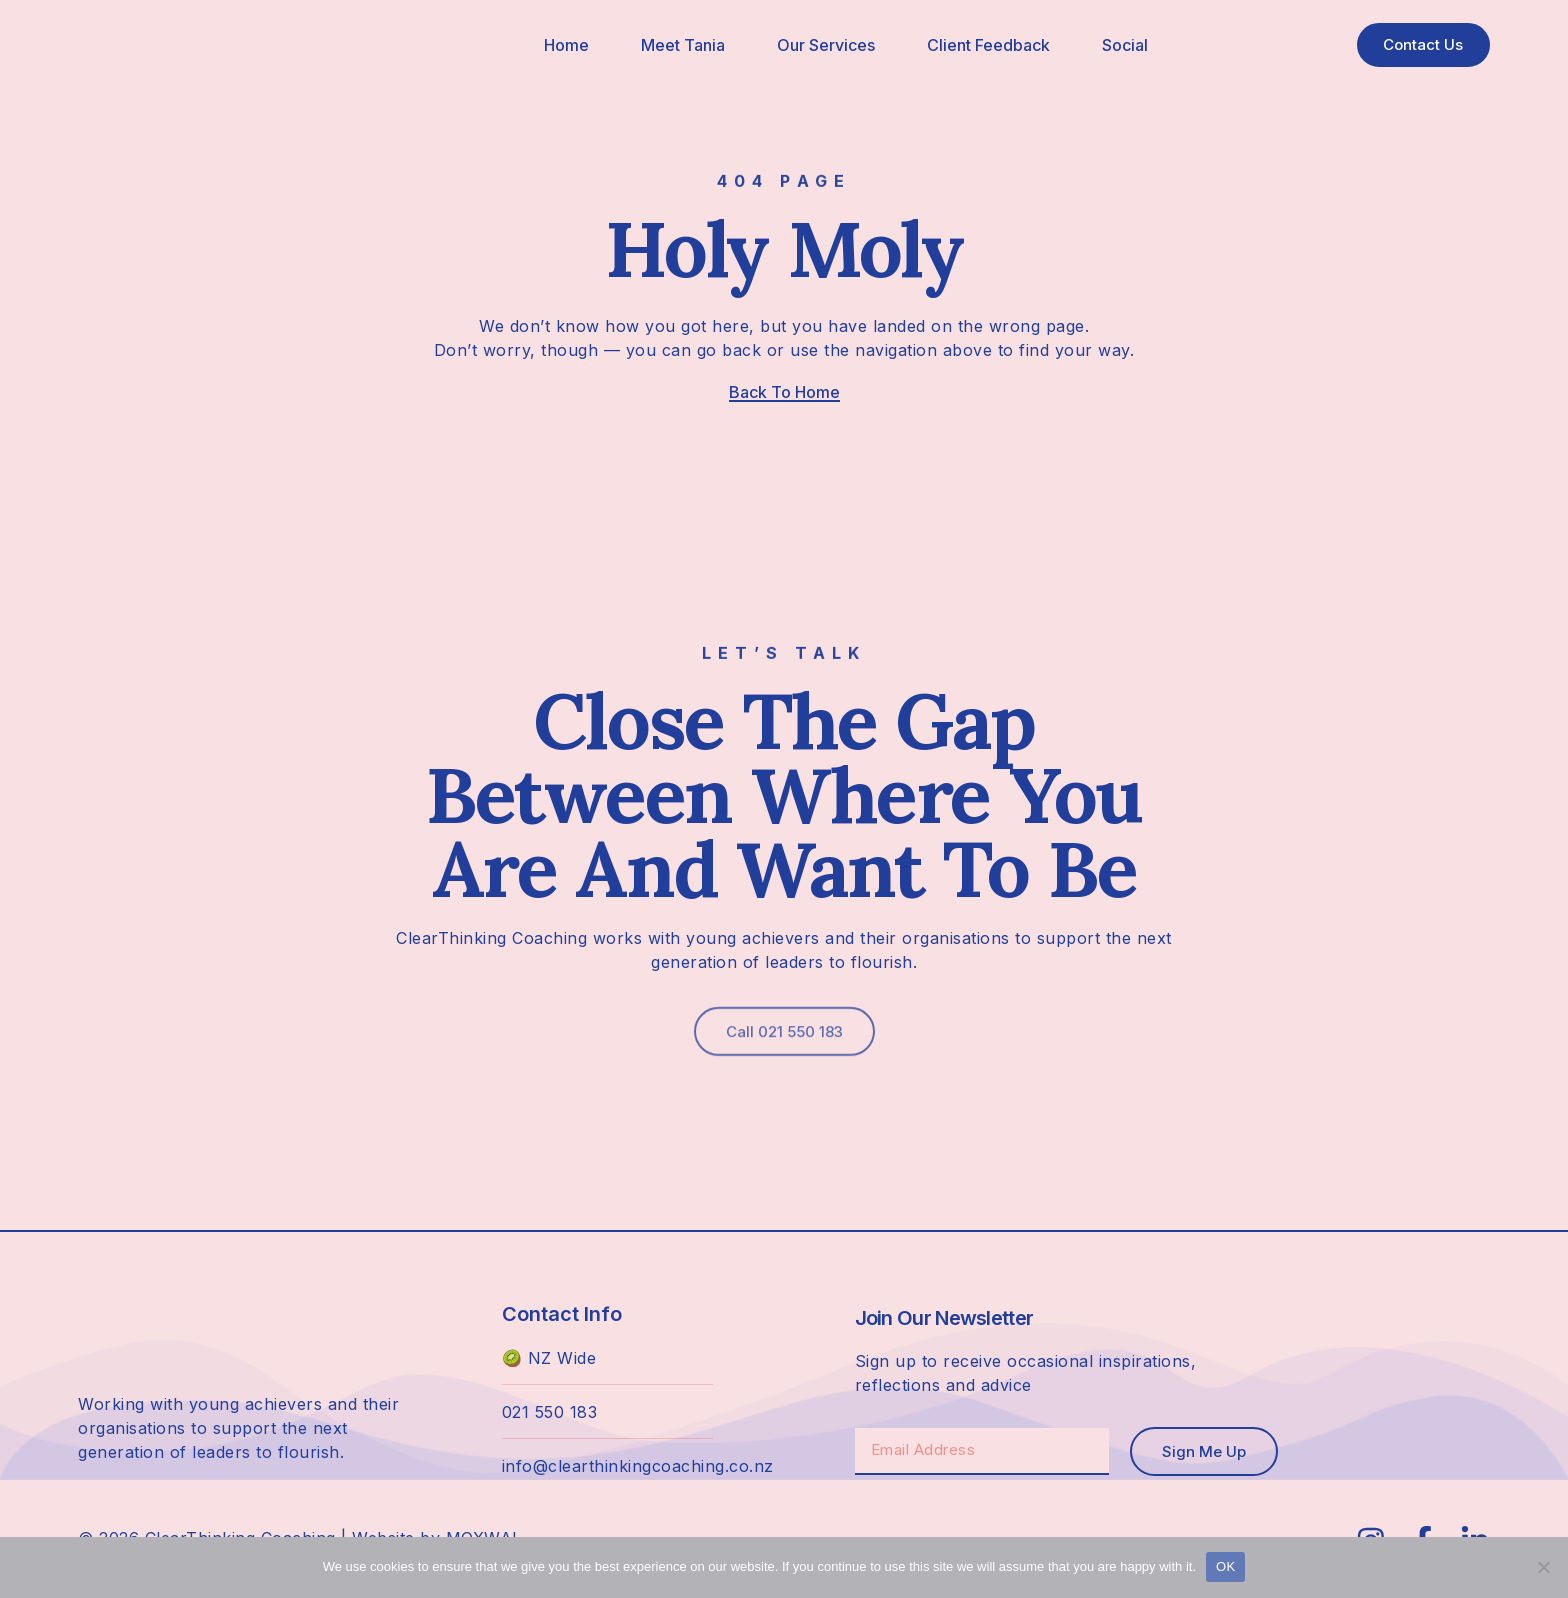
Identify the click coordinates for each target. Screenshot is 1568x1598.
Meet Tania (676, 45)
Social (1118, 45)
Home (559, 45)
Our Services (819, 45)
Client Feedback (981, 45)
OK (1225, 1566)
